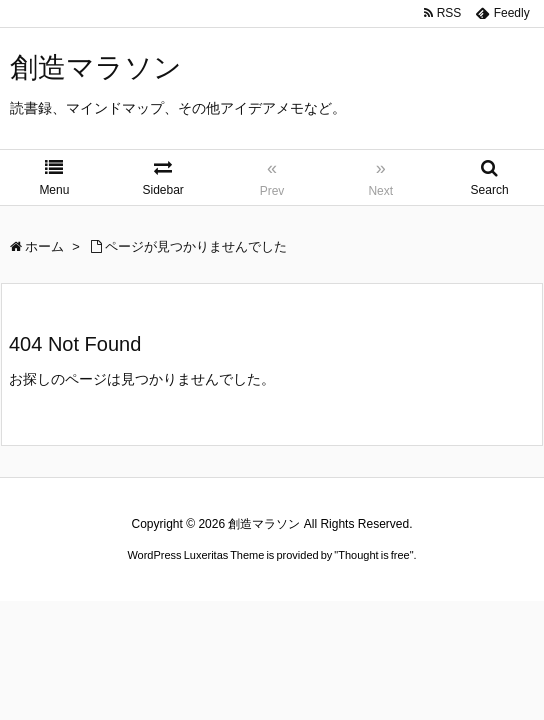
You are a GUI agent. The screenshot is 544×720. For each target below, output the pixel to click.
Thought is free (373, 555)
